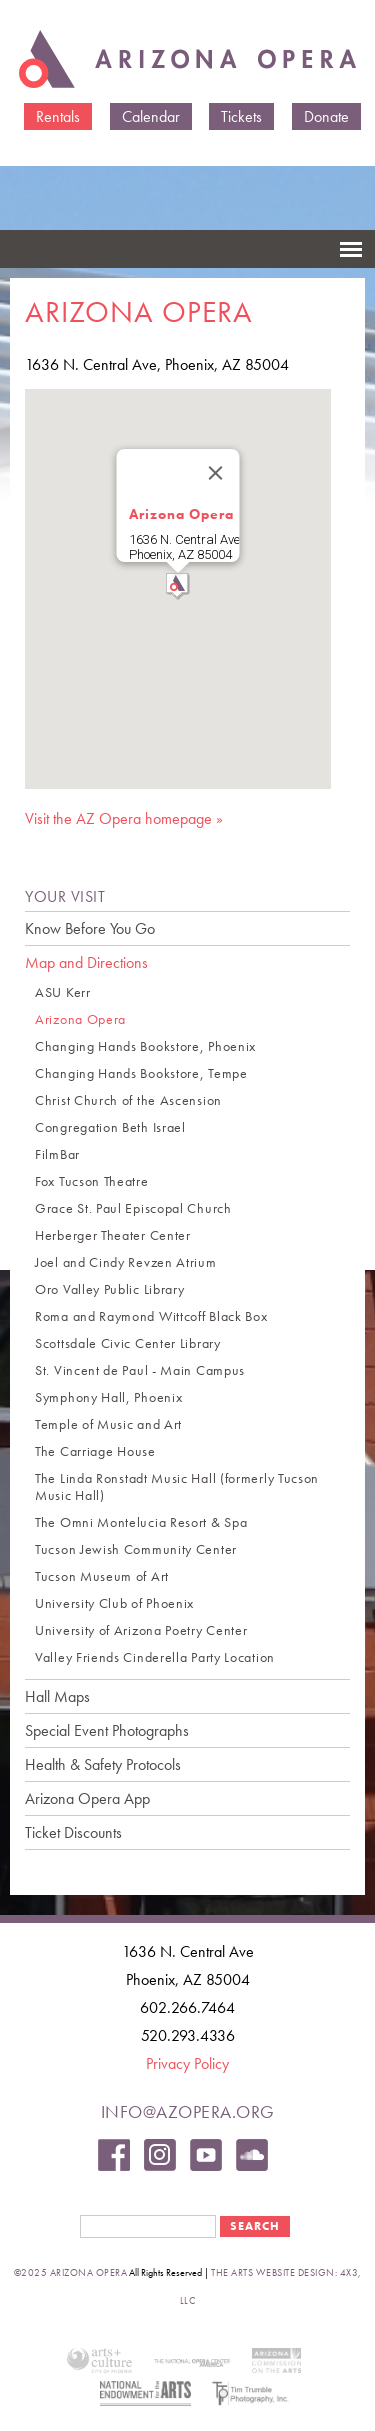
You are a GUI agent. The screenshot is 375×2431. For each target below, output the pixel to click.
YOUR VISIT (65, 896)
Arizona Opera (180, 514)
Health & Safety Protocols (103, 1764)
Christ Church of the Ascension (128, 1100)
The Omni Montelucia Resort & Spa (141, 1522)
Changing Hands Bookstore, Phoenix (145, 1046)
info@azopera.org (188, 2111)
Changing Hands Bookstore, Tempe (141, 1073)
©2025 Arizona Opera (71, 2272)
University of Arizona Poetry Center (141, 1630)
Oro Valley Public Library (110, 1289)
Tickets (241, 116)
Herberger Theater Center (113, 1235)
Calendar (151, 116)
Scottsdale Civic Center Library (128, 1343)
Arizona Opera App (87, 1798)
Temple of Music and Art (108, 1424)
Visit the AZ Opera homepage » (124, 818)
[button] (178, 586)
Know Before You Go (90, 928)
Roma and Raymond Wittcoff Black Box (151, 1316)
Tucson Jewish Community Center (136, 1549)
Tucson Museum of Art (102, 1576)
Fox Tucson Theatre (92, 1181)
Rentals (58, 116)
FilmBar (57, 1154)
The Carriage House (95, 1451)
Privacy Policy (187, 2063)
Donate (326, 116)
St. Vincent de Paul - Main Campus (140, 1370)
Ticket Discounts (73, 1832)
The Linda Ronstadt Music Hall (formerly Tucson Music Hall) (177, 1487)
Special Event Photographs (107, 1730)
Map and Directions (86, 962)
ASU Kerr (63, 992)
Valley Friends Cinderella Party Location (155, 1657)
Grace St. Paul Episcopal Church (133, 1208)
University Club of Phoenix (114, 1603)
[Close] (215, 473)
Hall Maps (57, 1696)
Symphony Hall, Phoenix (108, 1397)
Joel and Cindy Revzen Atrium (126, 1262)
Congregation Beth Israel (110, 1127)
